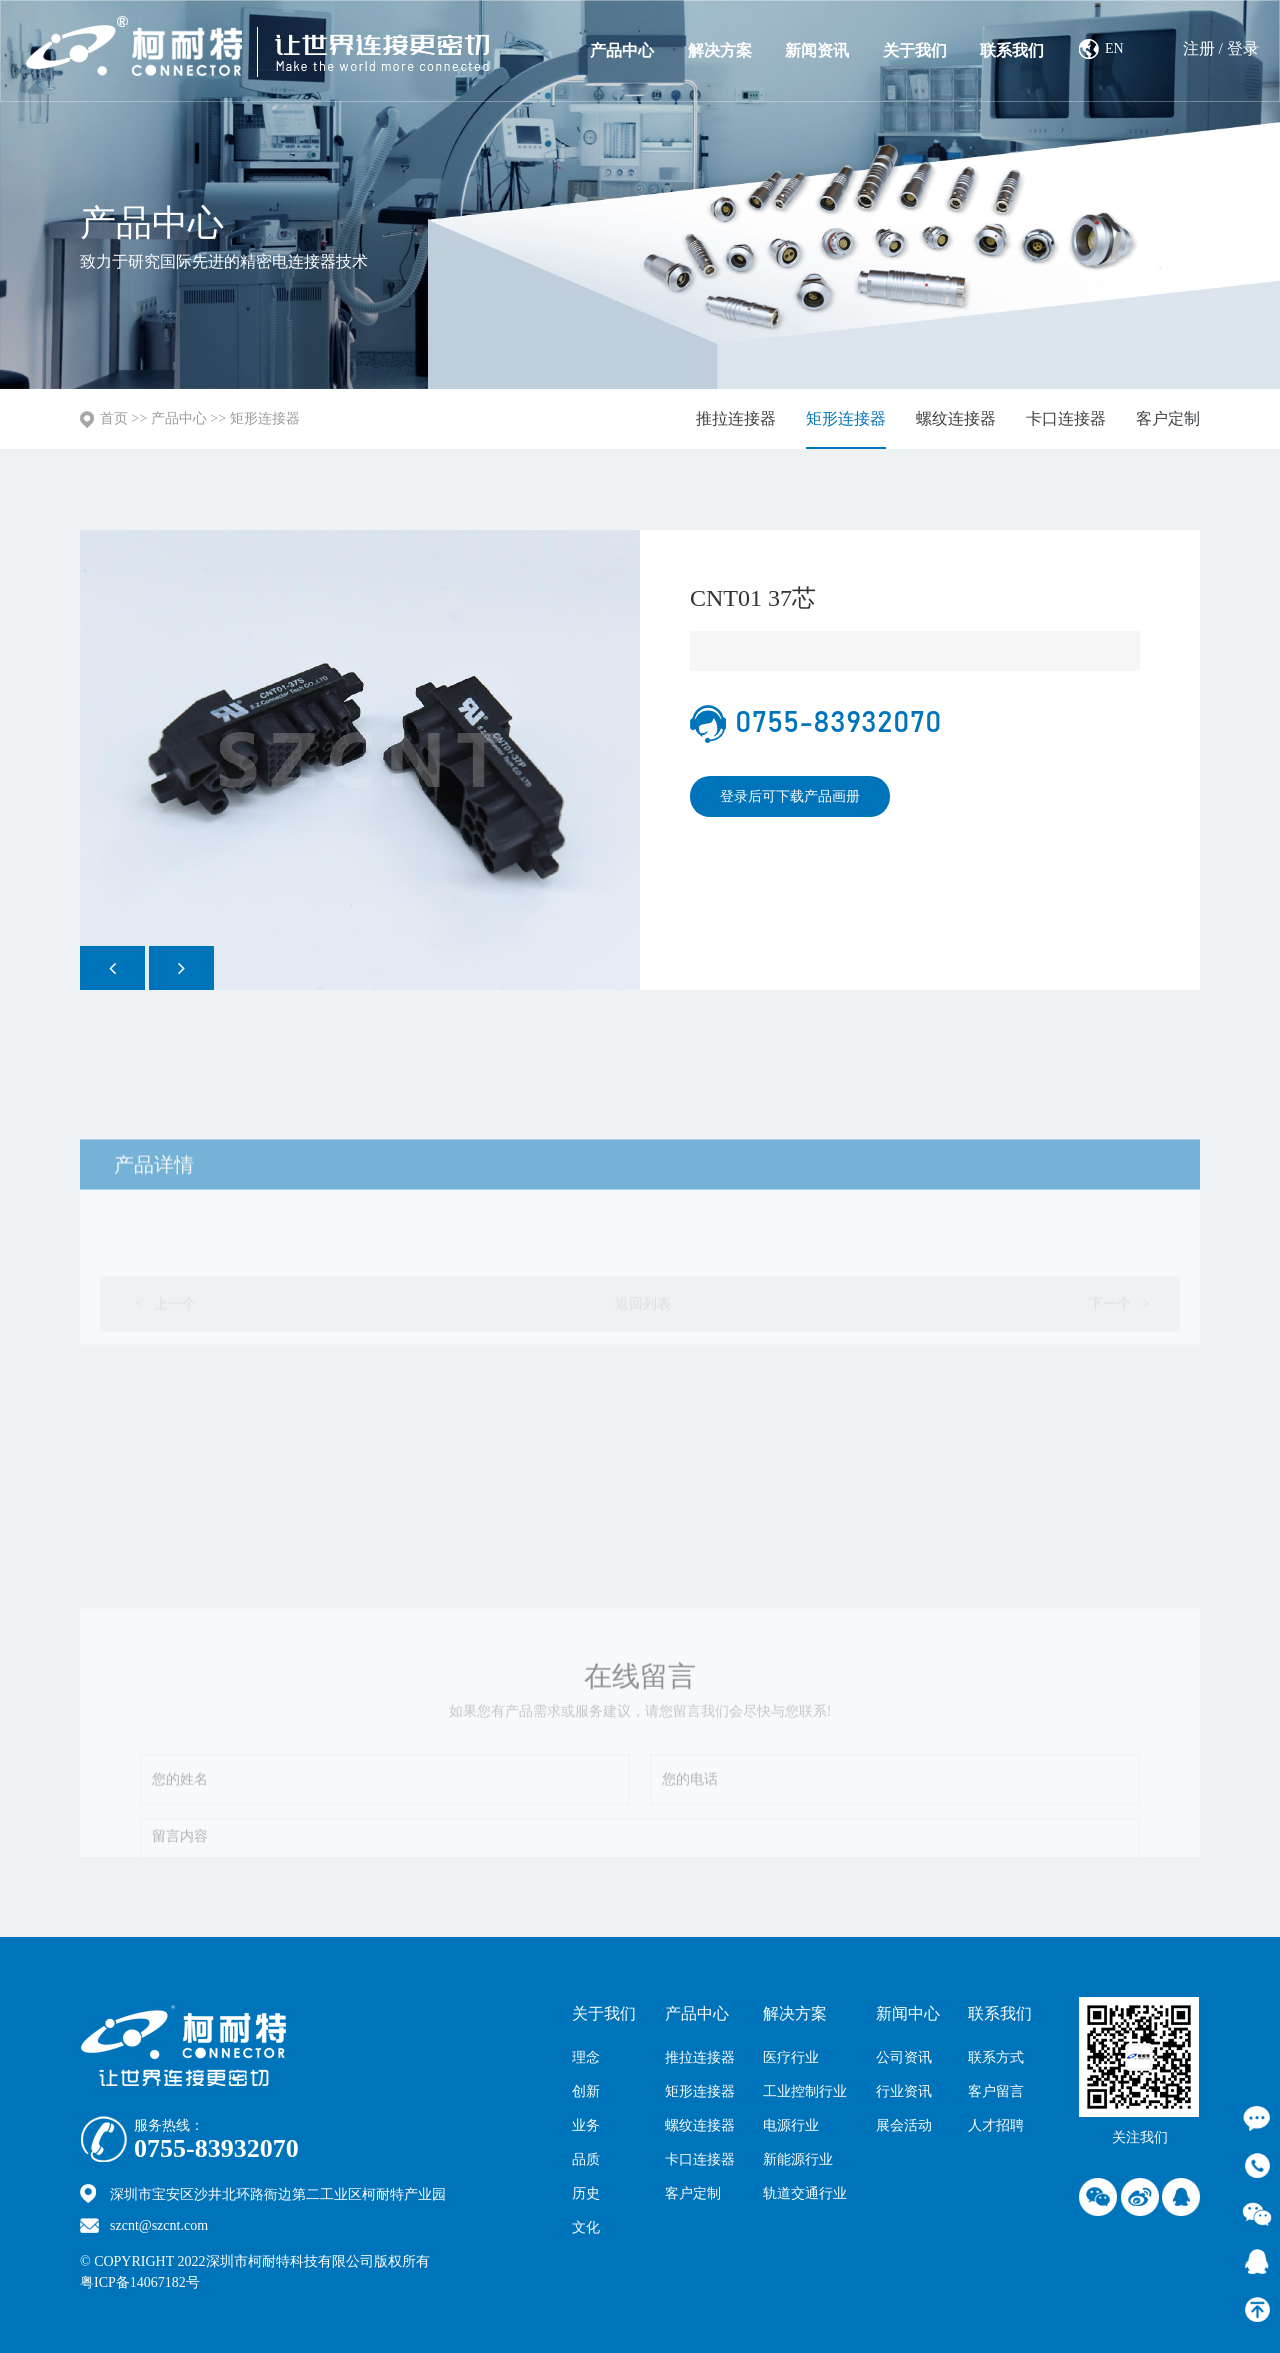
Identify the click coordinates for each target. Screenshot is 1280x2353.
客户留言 (996, 2091)
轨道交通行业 (805, 2193)
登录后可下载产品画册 (790, 796)
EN (1114, 48)
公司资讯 (904, 2057)
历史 (586, 2193)
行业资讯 (904, 2091)
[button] (112, 968)
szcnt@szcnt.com (159, 2225)
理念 (586, 2057)
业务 (586, 2125)
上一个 (164, 1371)
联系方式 (996, 2057)
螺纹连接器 (956, 418)
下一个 (1119, 1371)
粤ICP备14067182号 (140, 2282)
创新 (586, 2091)
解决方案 (720, 50)
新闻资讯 (817, 50)
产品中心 (622, 50)
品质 (586, 2159)
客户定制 (1168, 418)
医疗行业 (791, 2057)
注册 (1199, 48)
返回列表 (643, 1371)
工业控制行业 (805, 2091)
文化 (586, 2227)
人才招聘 (996, 2125)
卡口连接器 (1066, 418)
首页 (114, 418)
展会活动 (904, 2125)
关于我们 (915, 50)
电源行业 (791, 2125)
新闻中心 (908, 2013)
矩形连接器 (265, 418)
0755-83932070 (216, 2149)
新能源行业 (798, 2159)
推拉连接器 (736, 418)
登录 (1243, 48)
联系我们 (1012, 50)
